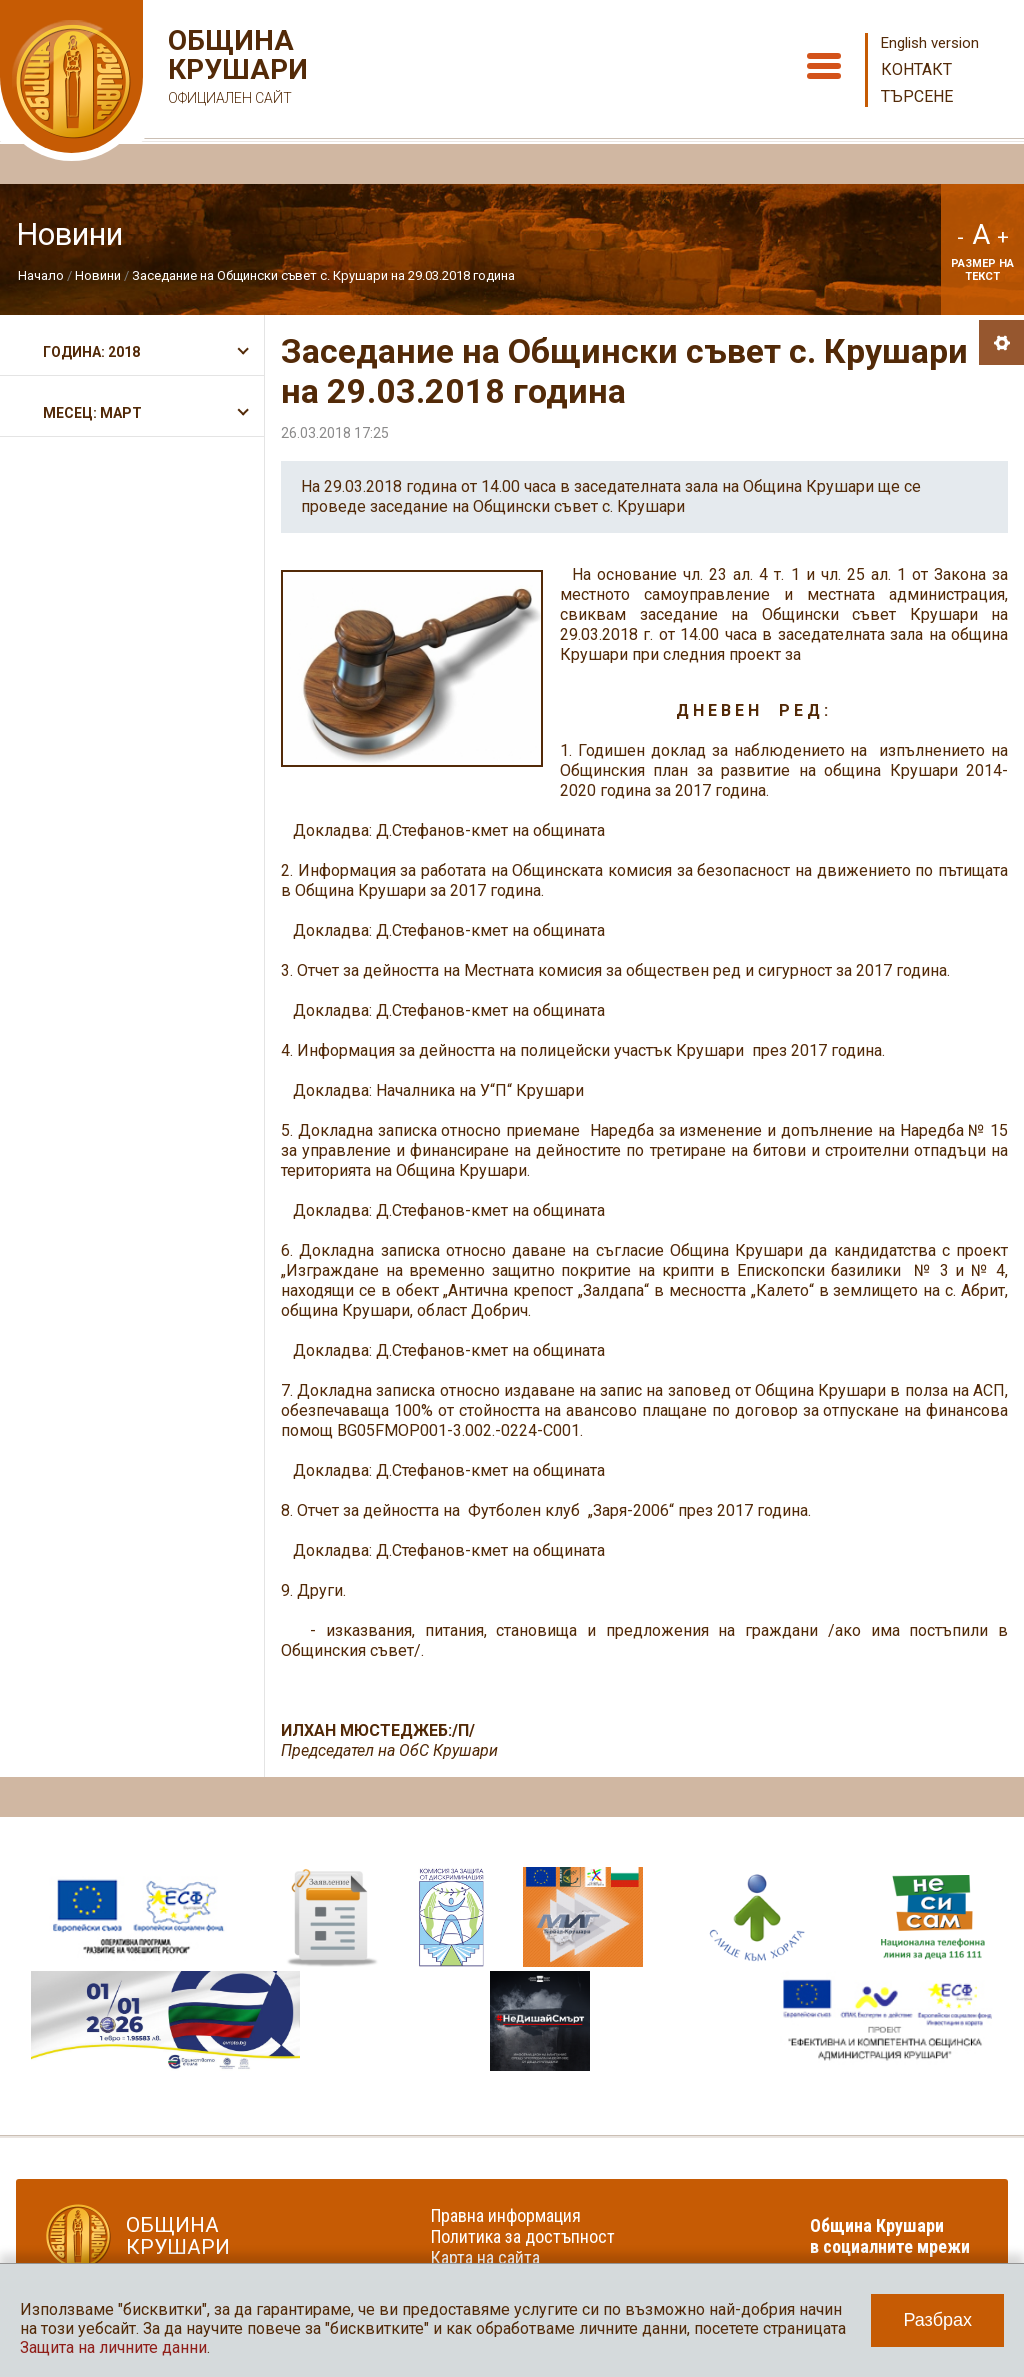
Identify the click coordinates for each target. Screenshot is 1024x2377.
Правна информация (506, 2215)
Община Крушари (235, 69)
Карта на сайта (485, 2257)
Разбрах (937, 2320)
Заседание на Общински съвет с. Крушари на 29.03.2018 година (323, 275)
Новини (98, 275)
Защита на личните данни (113, 2347)
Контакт (916, 69)
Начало (41, 275)
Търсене (917, 96)
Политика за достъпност (523, 2236)
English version (930, 43)
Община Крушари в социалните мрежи (890, 2236)
